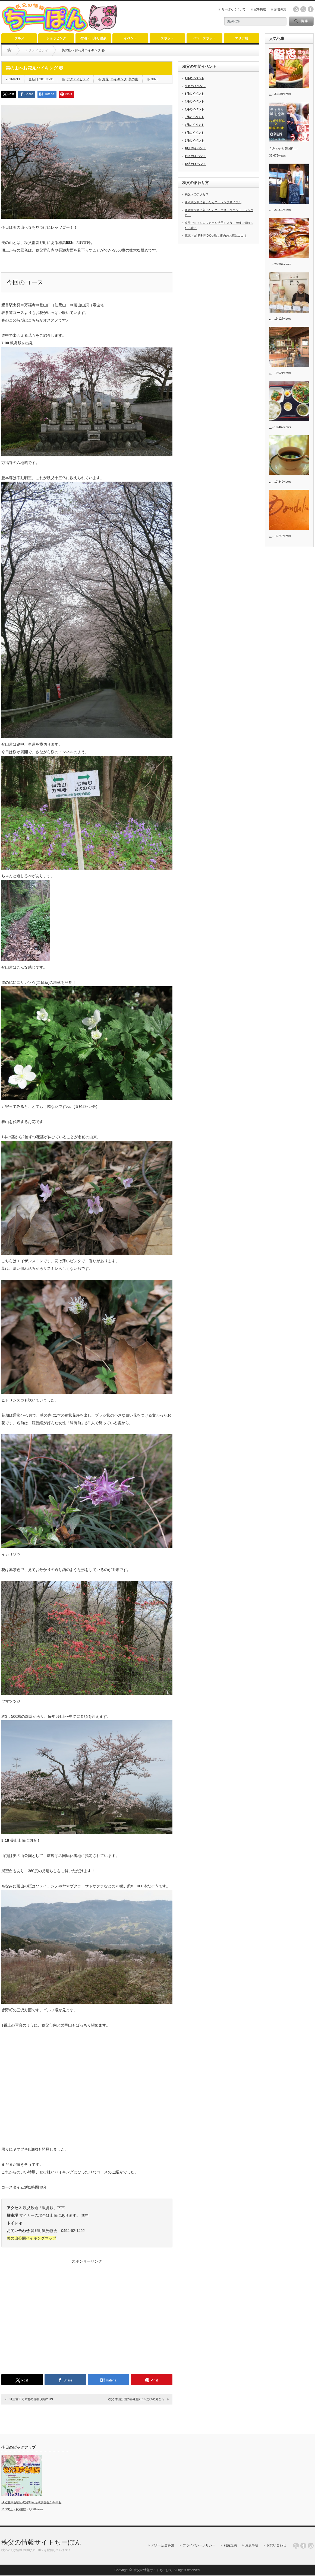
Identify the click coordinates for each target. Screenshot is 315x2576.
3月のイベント (194, 93)
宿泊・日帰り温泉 (93, 38)
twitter (303, 9)
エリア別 (241, 38)
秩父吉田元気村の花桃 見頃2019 (31, 2399)
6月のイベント (194, 117)
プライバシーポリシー (199, 2545)
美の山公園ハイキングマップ (31, 2238)
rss (296, 9)
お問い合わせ (276, 2545)
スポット (167, 38)
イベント (130, 38)
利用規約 (230, 2545)
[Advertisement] (86, 2315)
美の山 (133, 79)
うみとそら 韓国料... (282, 148)
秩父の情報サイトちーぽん (41, 2542)
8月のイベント (194, 132)
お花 (105, 79)
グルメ (19, 38)
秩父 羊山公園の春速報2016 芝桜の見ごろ (136, 2399)
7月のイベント (194, 124)
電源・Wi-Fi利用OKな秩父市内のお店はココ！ (216, 235)
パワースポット (204, 38)
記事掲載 (260, 9)
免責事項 (251, 2545)
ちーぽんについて (233, 9)
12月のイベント (195, 164)
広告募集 (280, 9)
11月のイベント (195, 156)
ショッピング (56, 38)
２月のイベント (195, 86)
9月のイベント (194, 140)
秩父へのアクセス (197, 194)
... (270, 94)
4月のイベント (194, 101)
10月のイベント (195, 148)
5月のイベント (194, 109)
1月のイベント (194, 78)
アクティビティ (78, 79)
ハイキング (119, 79)
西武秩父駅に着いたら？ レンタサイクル (213, 202)
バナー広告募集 (163, 2545)
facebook (311, 9)
